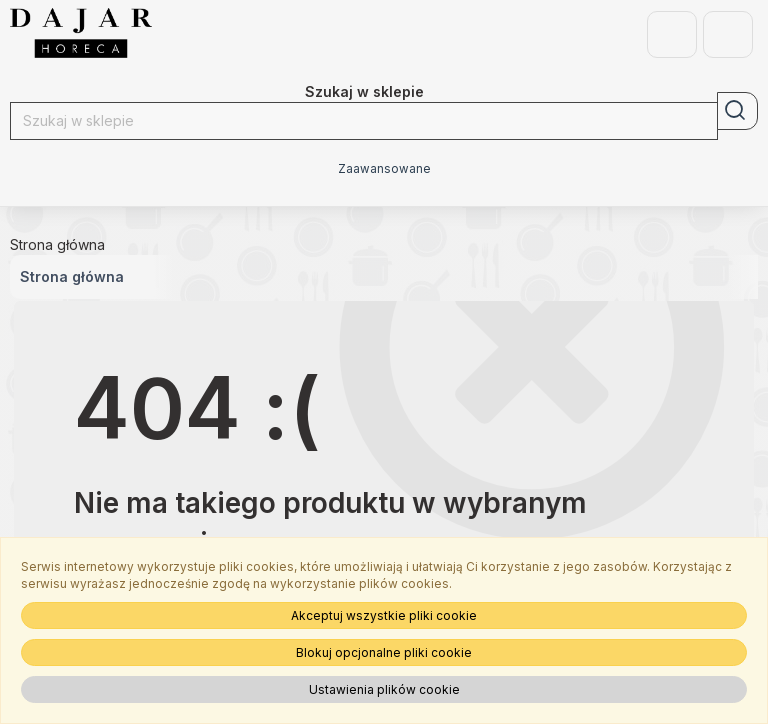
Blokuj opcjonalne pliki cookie (384, 652)
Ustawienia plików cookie (384, 689)
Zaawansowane (384, 169)
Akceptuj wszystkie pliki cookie (384, 615)
